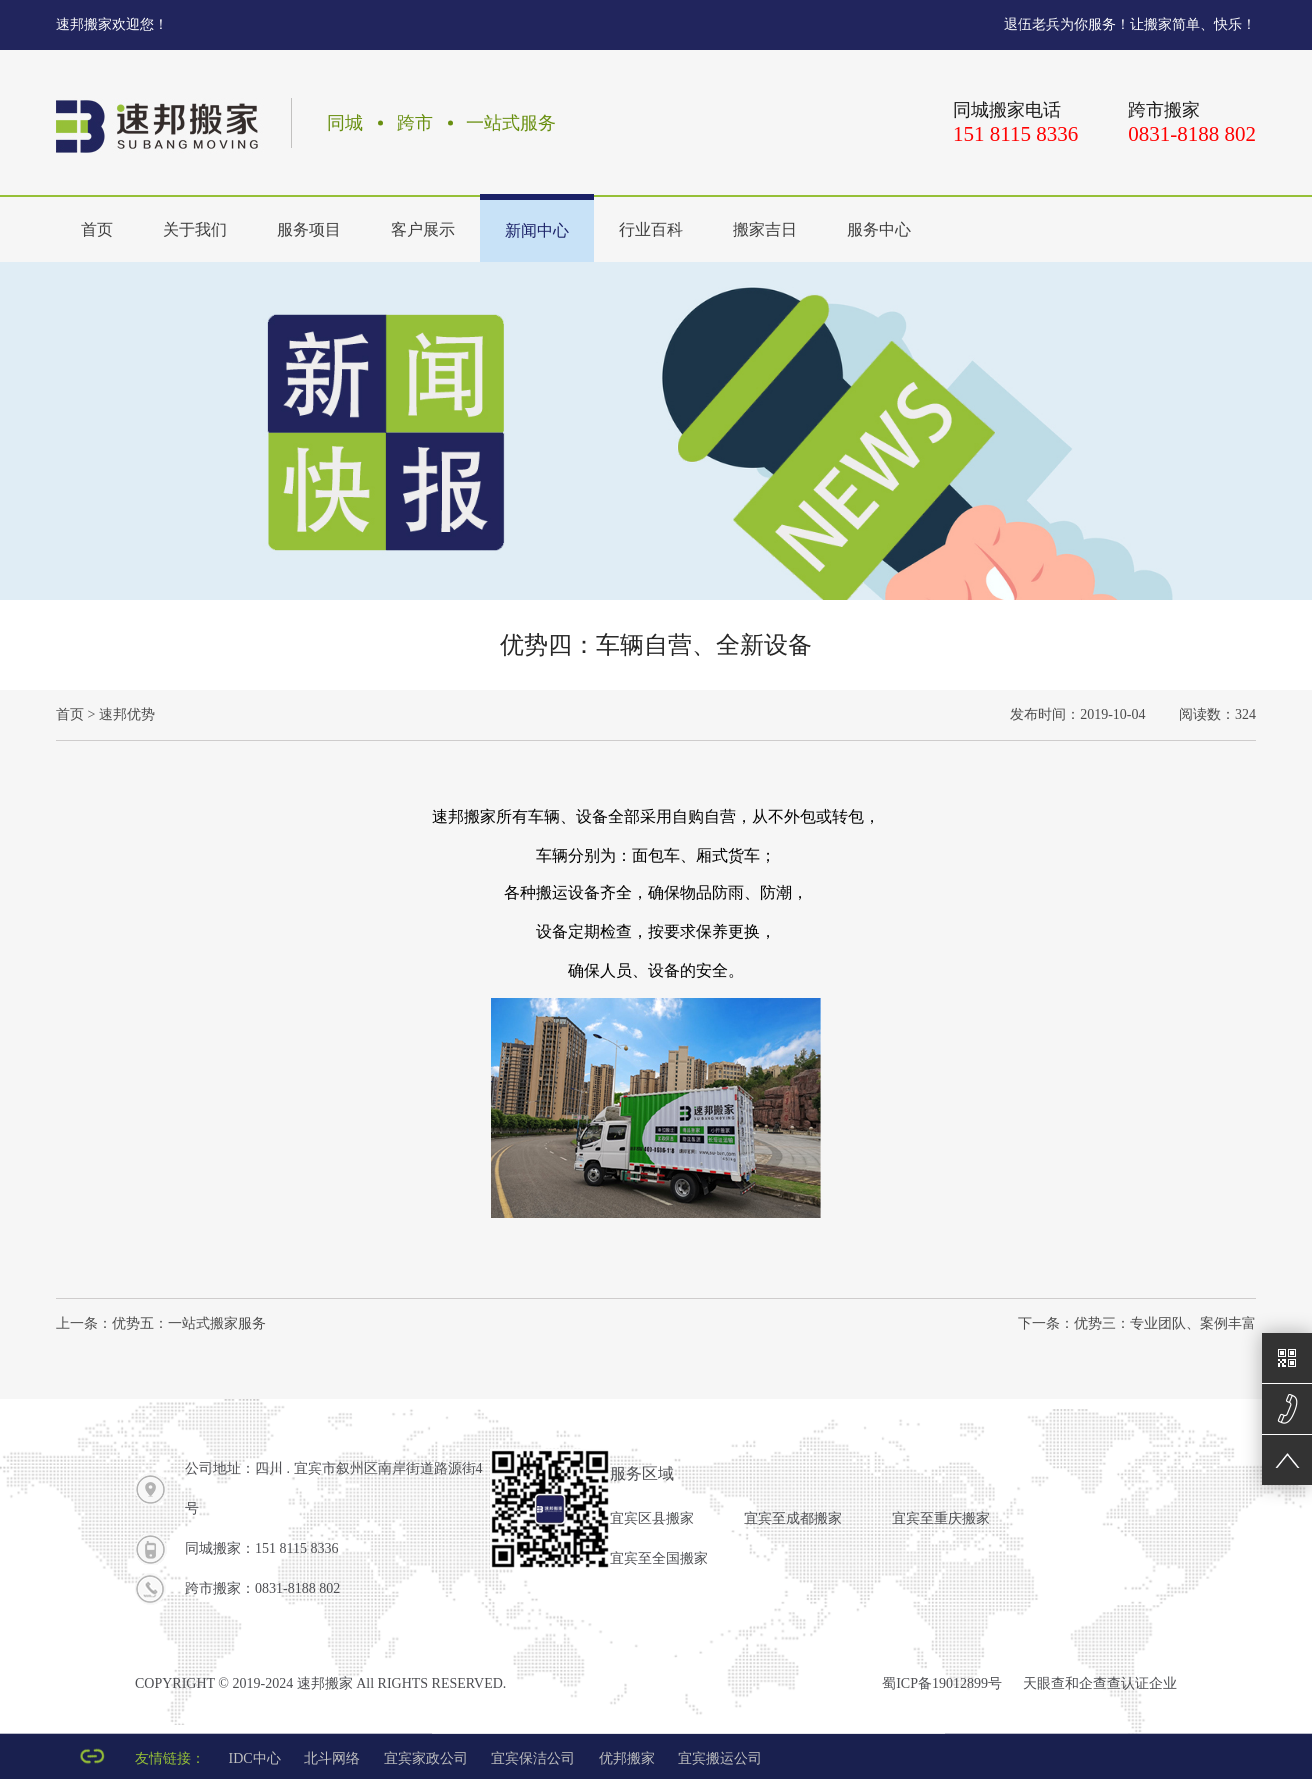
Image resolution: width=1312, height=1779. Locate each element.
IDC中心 (255, 1758)
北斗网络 (332, 1758)
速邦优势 (127, 714)
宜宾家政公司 (426, 1758)
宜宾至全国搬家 (659, 1558)
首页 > (75, 714)
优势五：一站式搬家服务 (189, 1323)
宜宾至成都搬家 (793, 1518)
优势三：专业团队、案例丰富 (1165, 1323)
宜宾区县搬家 (652, 1518)
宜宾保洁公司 (533, 1758)
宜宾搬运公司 (720, 1758)
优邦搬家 (627, 1758)
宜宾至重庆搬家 (941, 1518)
